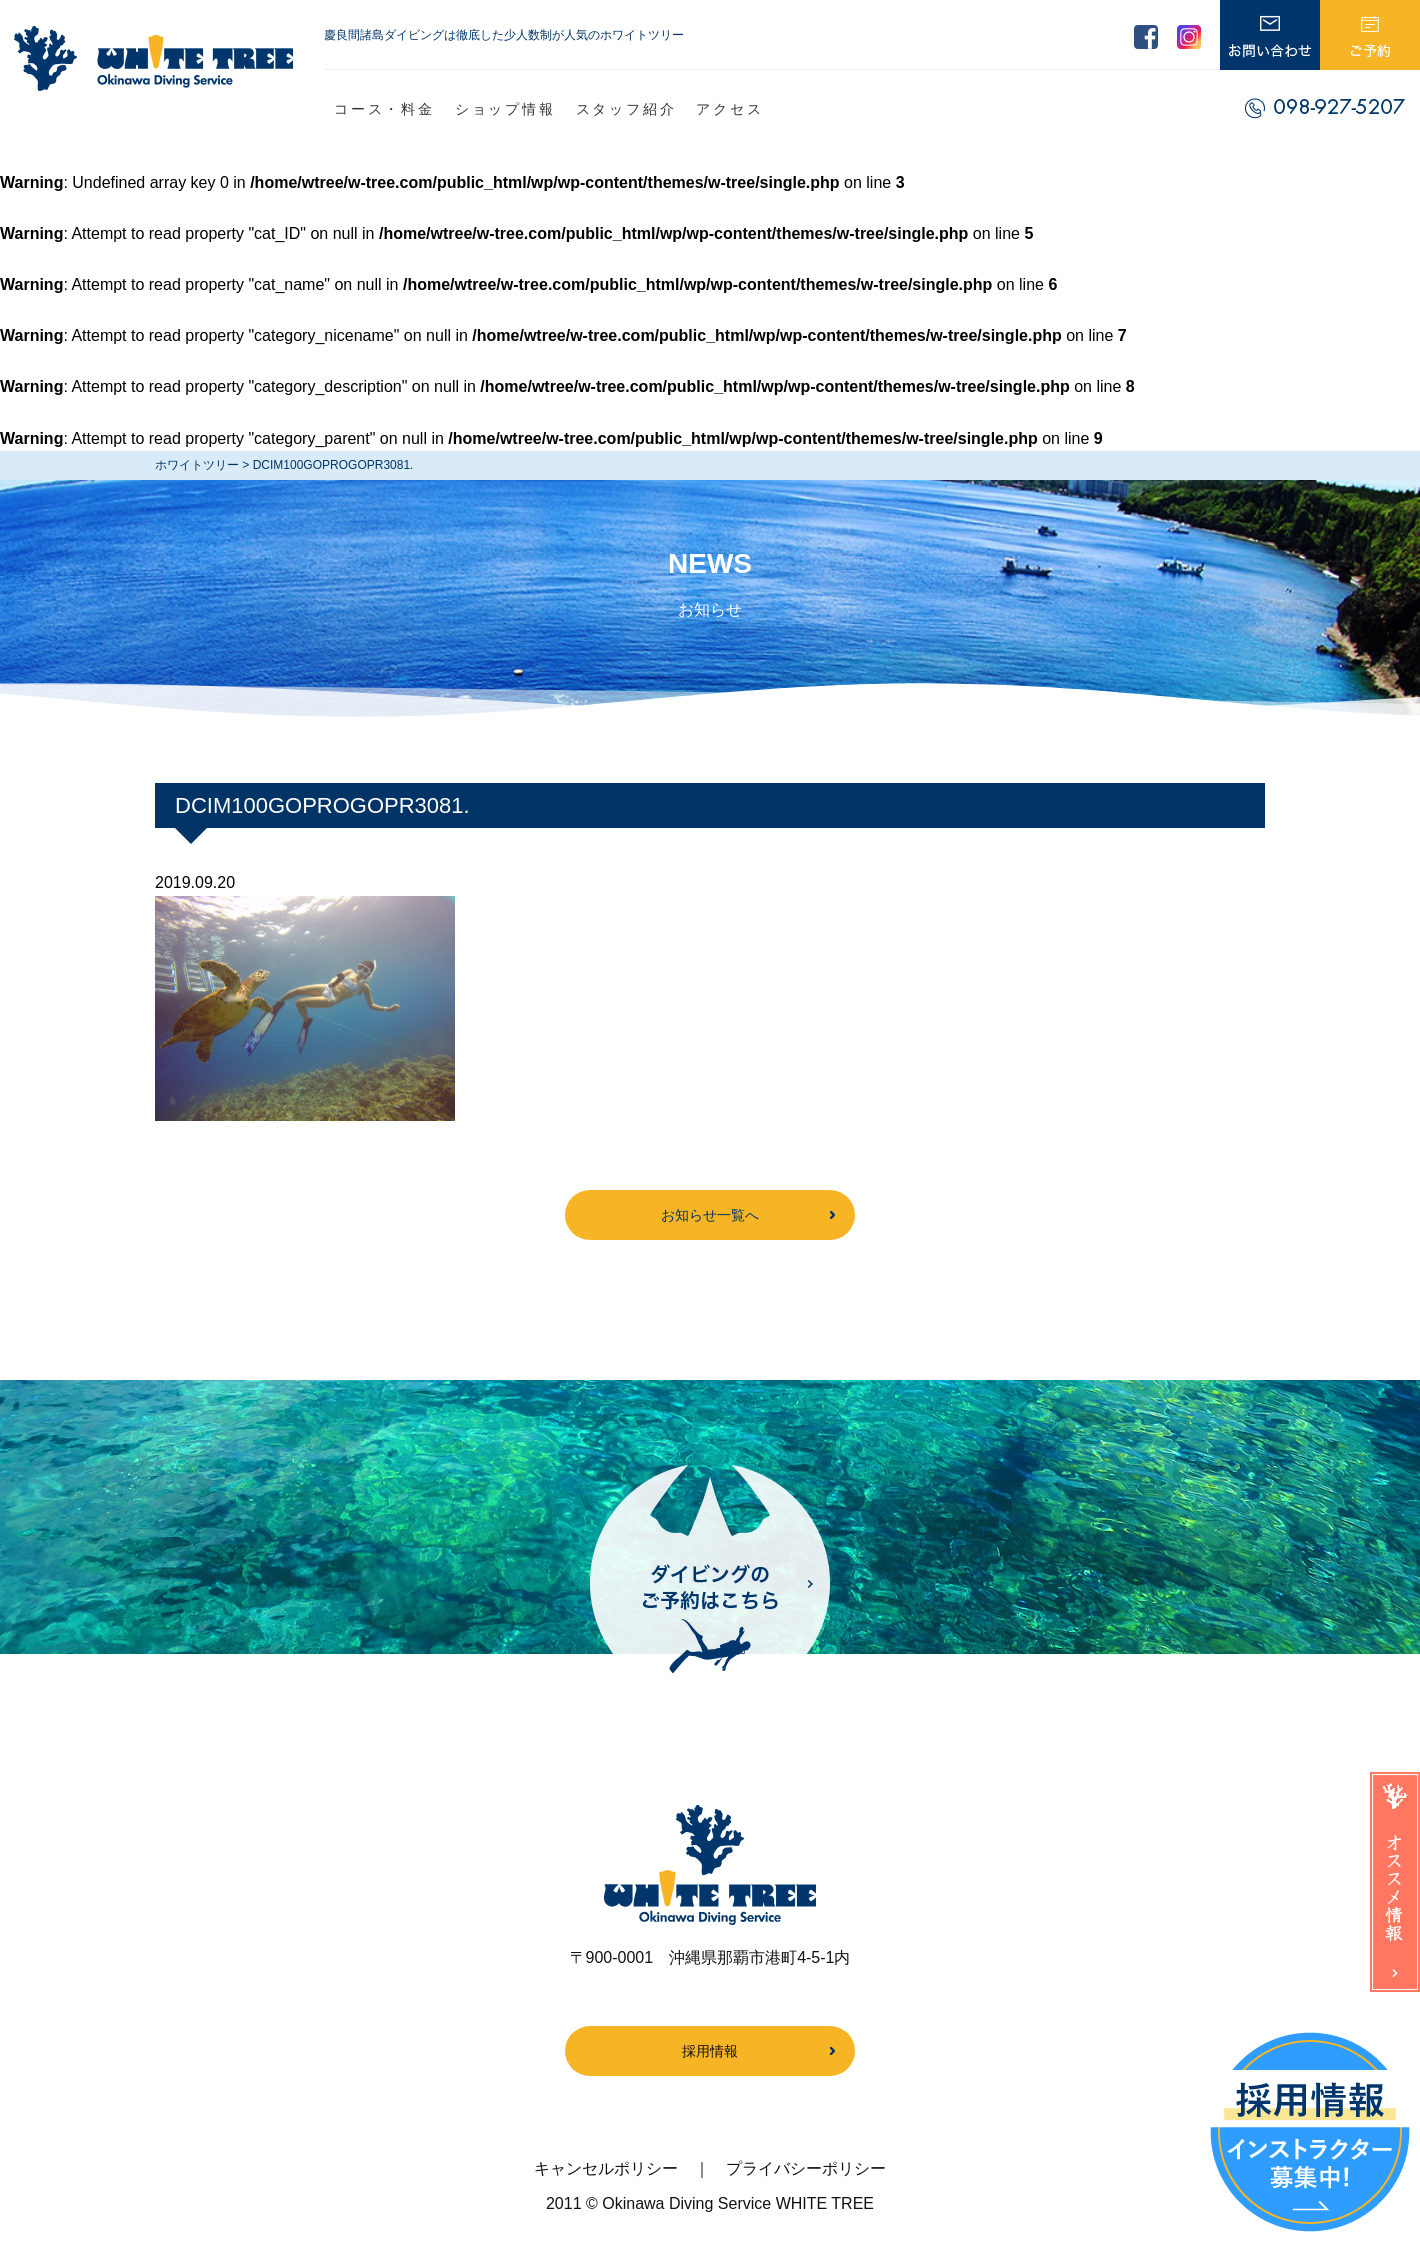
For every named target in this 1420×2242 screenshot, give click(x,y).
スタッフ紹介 (626, 109)
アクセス (729, 109)
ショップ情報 (505, 109)
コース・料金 (384, 109)
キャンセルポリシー (606, 2168)
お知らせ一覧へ (710, 1215)
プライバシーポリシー (806, 2168)
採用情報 (710, 2051)
